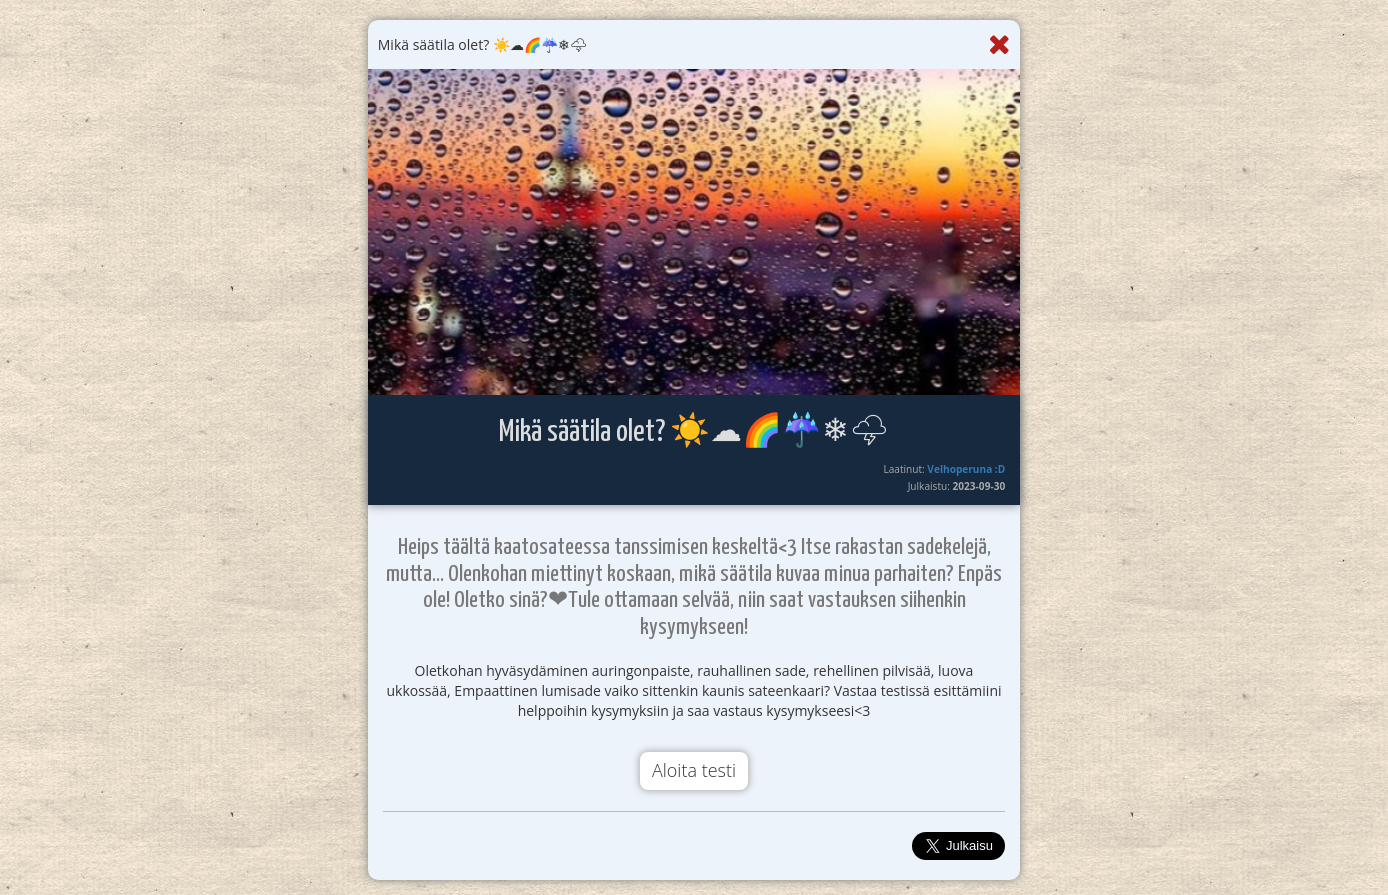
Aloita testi (694, 770)
